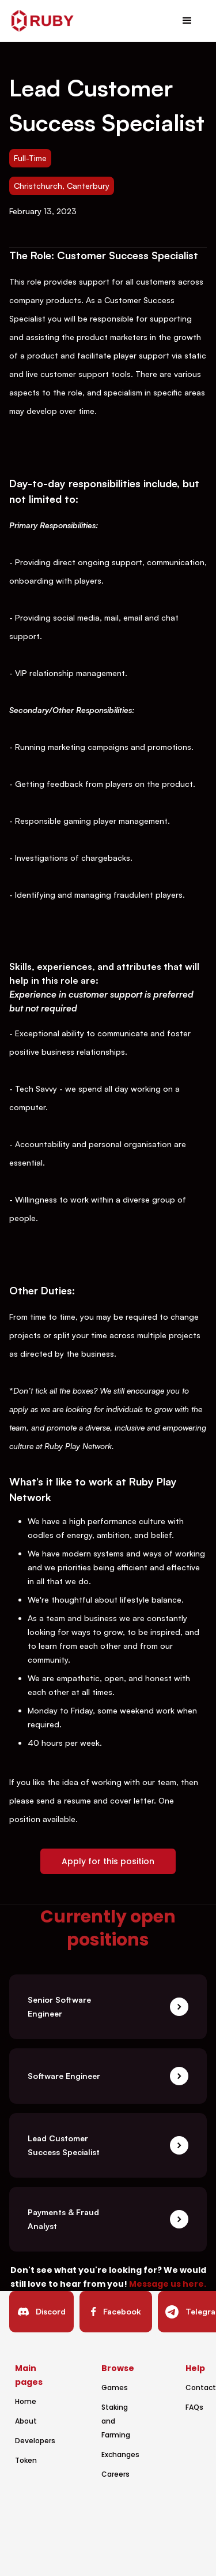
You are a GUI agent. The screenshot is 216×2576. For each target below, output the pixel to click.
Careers (115, 2474)
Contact (200, 2387)
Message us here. (167, 2284)
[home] (43, 21)
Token (26, 2460)
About (26, 2421)
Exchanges (120, 2454)
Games (114, 2387)
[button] (187, 20)
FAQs (194, 2407)
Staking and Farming (115, 2421)
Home (25, 2401)
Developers (35, 2441)
